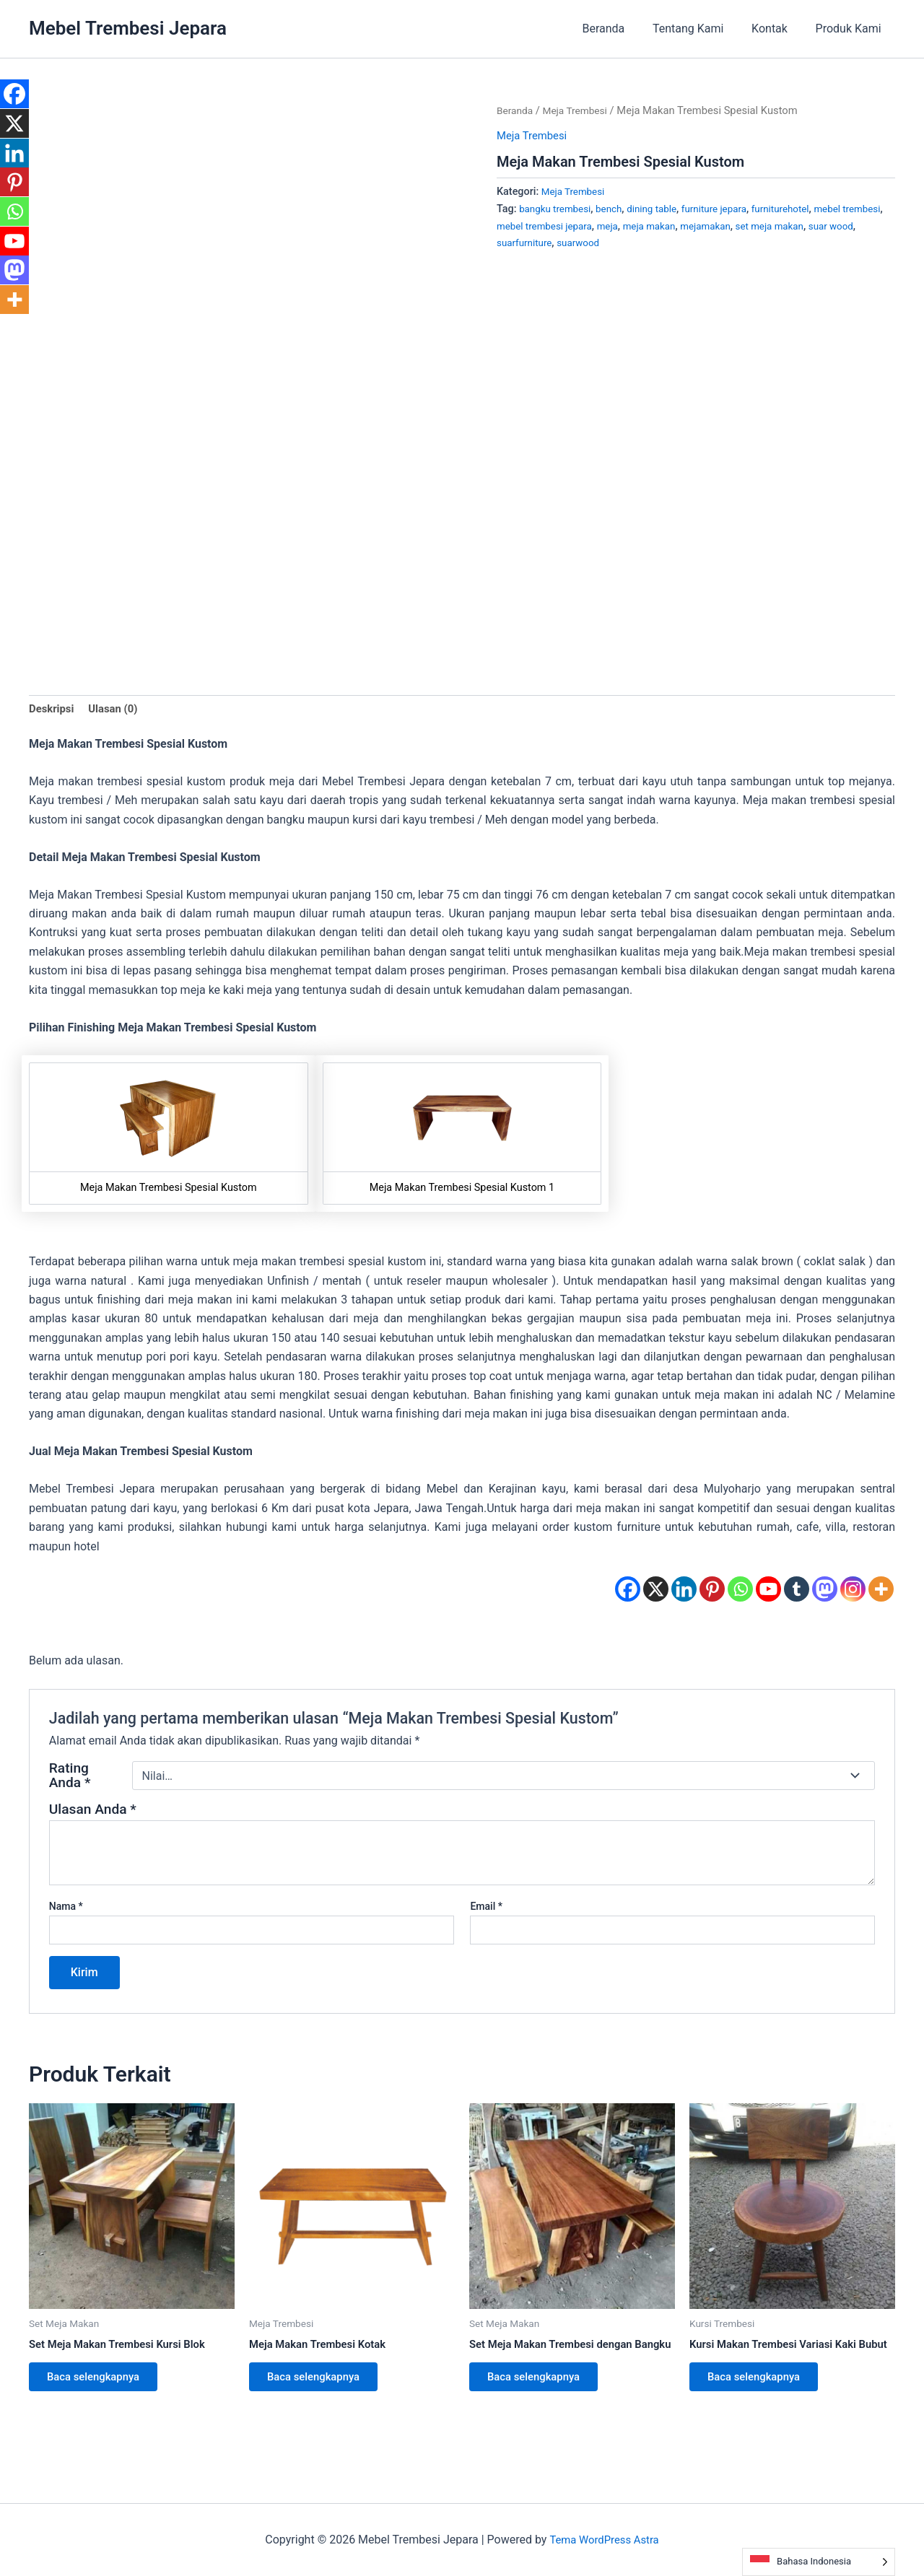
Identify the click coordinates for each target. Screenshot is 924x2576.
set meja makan (835, 226)
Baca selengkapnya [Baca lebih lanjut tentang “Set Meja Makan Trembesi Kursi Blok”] (100, 2384)
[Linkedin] (684, 1591)
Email (486, 1909)
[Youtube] (768, 1591)
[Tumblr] (796, 1591)
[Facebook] (627, 1591)
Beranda (620, 28)
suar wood (521, 243)
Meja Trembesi (581, 110)
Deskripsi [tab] (53, 710)
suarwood (637, 243)
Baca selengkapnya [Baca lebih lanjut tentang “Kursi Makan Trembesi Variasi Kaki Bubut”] (761, 2396)
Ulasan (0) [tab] (118, 710)
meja (661, 226)
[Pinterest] (712, 1591)
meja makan (706, 226)
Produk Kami (851, 28)
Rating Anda (70, 1778)
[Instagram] (853, 1591)
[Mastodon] (824, 1591)
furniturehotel (799, 209)
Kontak (777, 28)
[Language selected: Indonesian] (818, 2562)
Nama (66, 1909)
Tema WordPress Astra (604, 2539)
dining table (661, 209)
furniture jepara (728, 209)
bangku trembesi (557, 209)
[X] (655, 1591)
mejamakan (766, 226)
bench (615, 209)
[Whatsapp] (740, 1591)
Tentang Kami (700, 28)
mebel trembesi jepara (593, 226)
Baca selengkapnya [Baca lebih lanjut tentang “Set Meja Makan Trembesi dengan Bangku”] (540, 2396)
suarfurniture (579, 243)
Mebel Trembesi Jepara (128, 28)
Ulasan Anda (92, 1812)
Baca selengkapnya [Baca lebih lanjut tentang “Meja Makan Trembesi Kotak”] (320, 2384)
